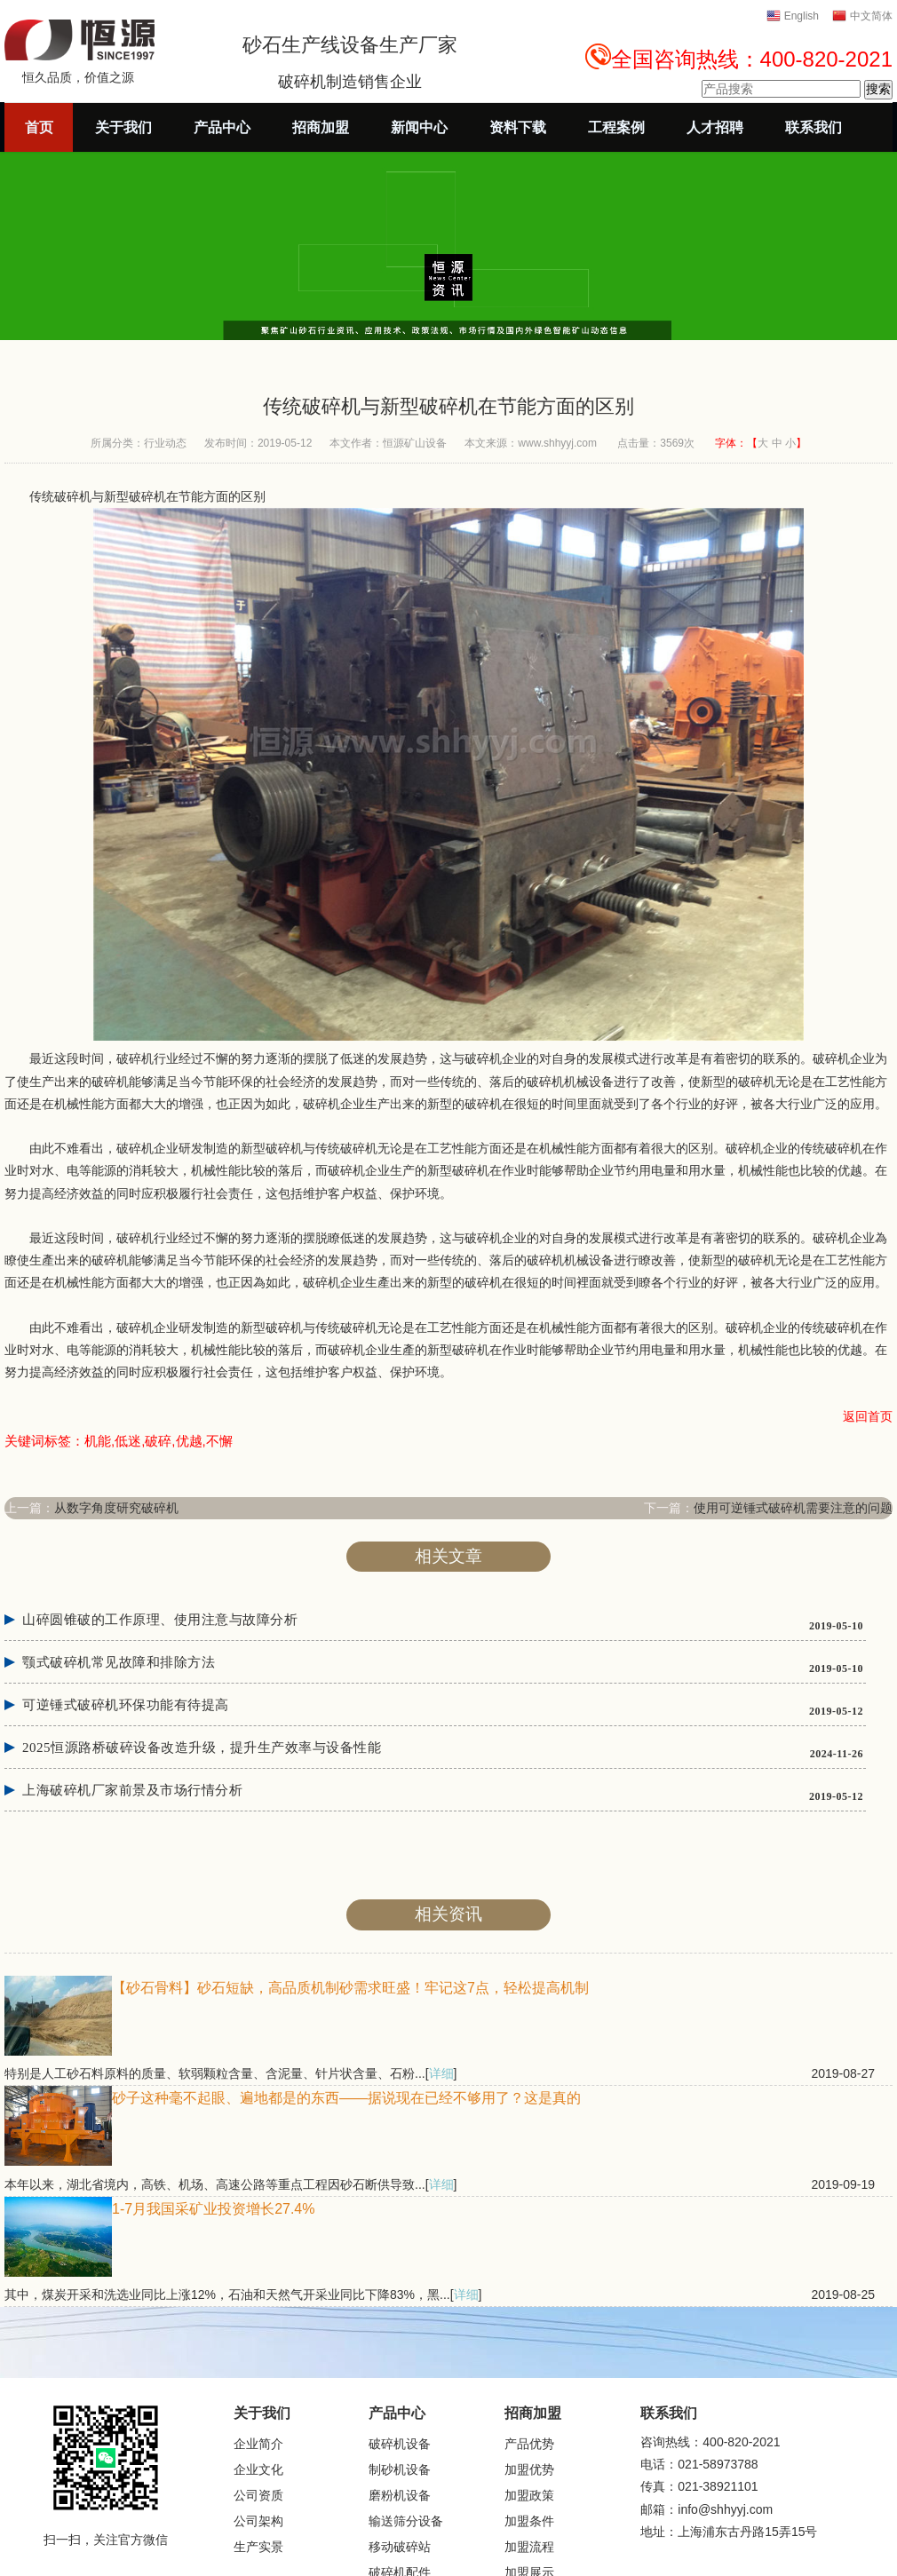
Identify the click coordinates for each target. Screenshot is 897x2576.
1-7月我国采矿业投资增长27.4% (213, 2208)
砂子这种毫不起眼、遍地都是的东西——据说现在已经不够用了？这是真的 (346, 2097)
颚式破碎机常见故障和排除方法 (118, 1662)
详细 (441, 2073)
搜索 (878, 89)
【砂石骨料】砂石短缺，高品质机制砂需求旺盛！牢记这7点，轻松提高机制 (350, 1987)
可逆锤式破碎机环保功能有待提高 (125, 1705)
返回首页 (868, 1416)
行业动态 (165, 443)
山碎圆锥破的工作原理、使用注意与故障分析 (160, 1620)
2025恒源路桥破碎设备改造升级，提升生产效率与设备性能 (201, 1747)
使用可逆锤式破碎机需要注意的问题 (793, 1508)
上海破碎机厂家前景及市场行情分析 (132, 1790)
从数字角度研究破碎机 (116, 1508)
